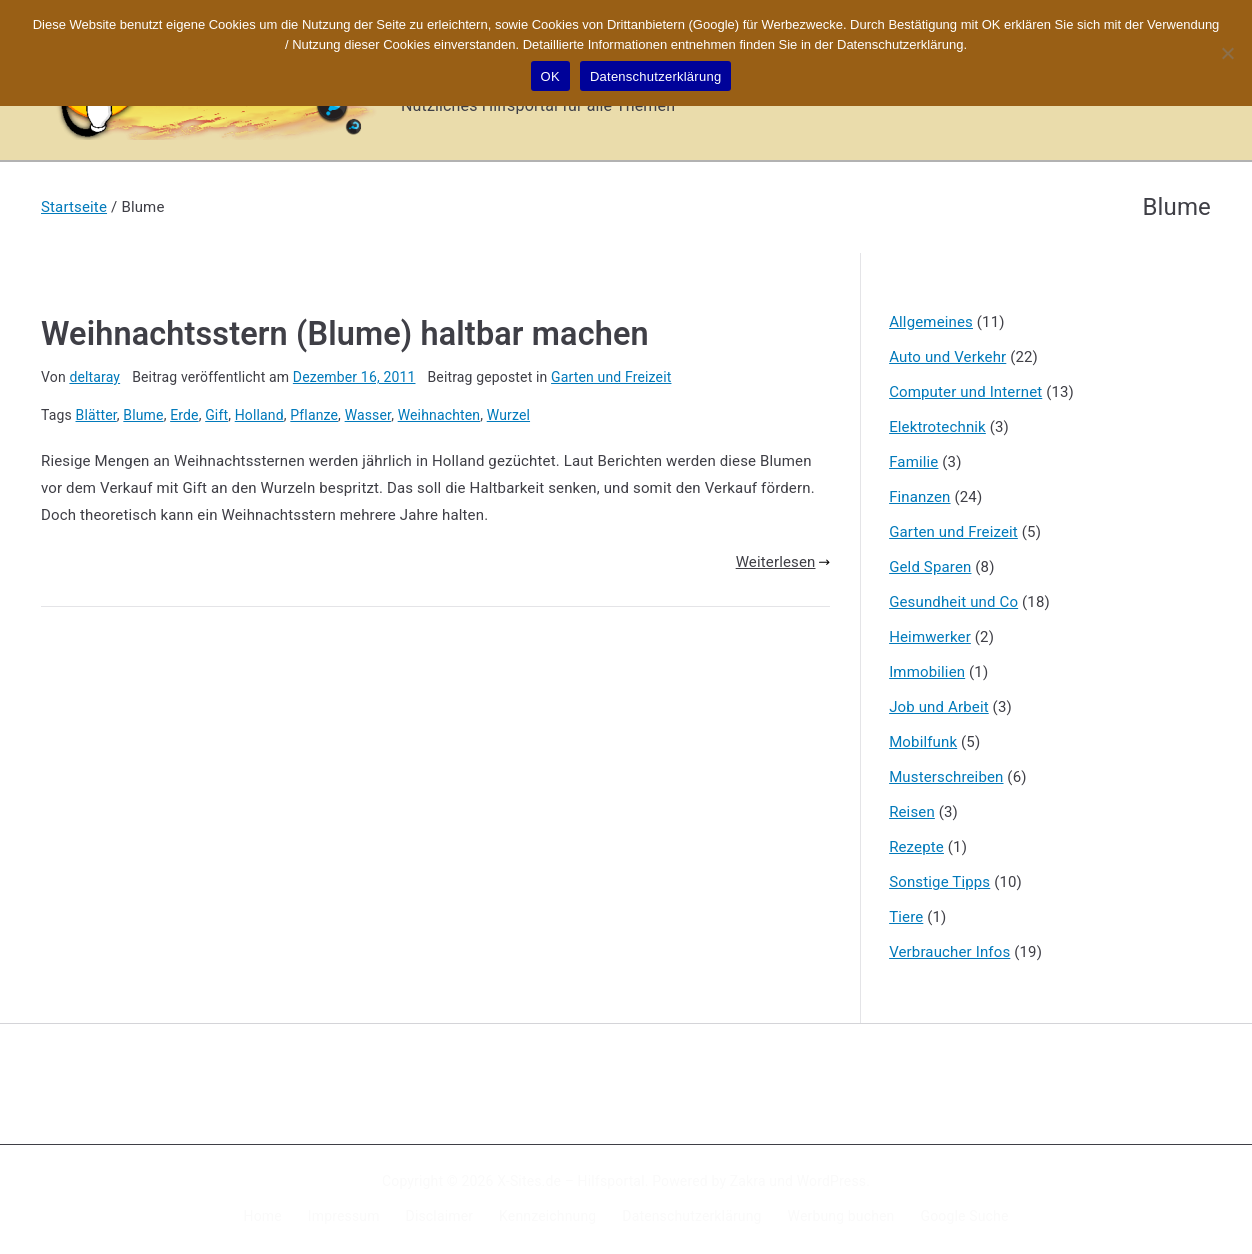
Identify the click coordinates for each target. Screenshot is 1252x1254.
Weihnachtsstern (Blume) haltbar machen (345, 334)
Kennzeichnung (547, 1216)
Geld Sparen (930, 567)
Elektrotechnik (937, 427)
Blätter (96, 415)
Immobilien (927, 672)
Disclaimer (440, 1216)
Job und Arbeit (939, 707)
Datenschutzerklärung (691, 1216)
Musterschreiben (946, 777)
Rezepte (916, 847)
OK (550, 76)
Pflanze (314, 415)
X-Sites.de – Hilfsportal (570, 1181)
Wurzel (508, 415)
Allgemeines (931, 322)
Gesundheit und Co (953, 602)
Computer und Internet (965, 392)
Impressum (344, 1216)
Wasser (368, 415)
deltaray (94, 377)
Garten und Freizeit (611, 377)
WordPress (831, 1181)
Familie (913, 462)
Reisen (912, 812)
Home (263, 1216)
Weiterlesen (783, 562)
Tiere (906, 917)
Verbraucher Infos (949, 952)
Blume (143, 415)
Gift (216, 415)
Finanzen (919, 497)
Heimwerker (930, 637)
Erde (184, 415)
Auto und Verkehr (947, 357)
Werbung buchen (841, 1216)
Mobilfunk (923, 742)
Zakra (748, 1181)
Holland (259, 415)
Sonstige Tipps (939, 882)
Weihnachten (439, 415)
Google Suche (965, 1216)
